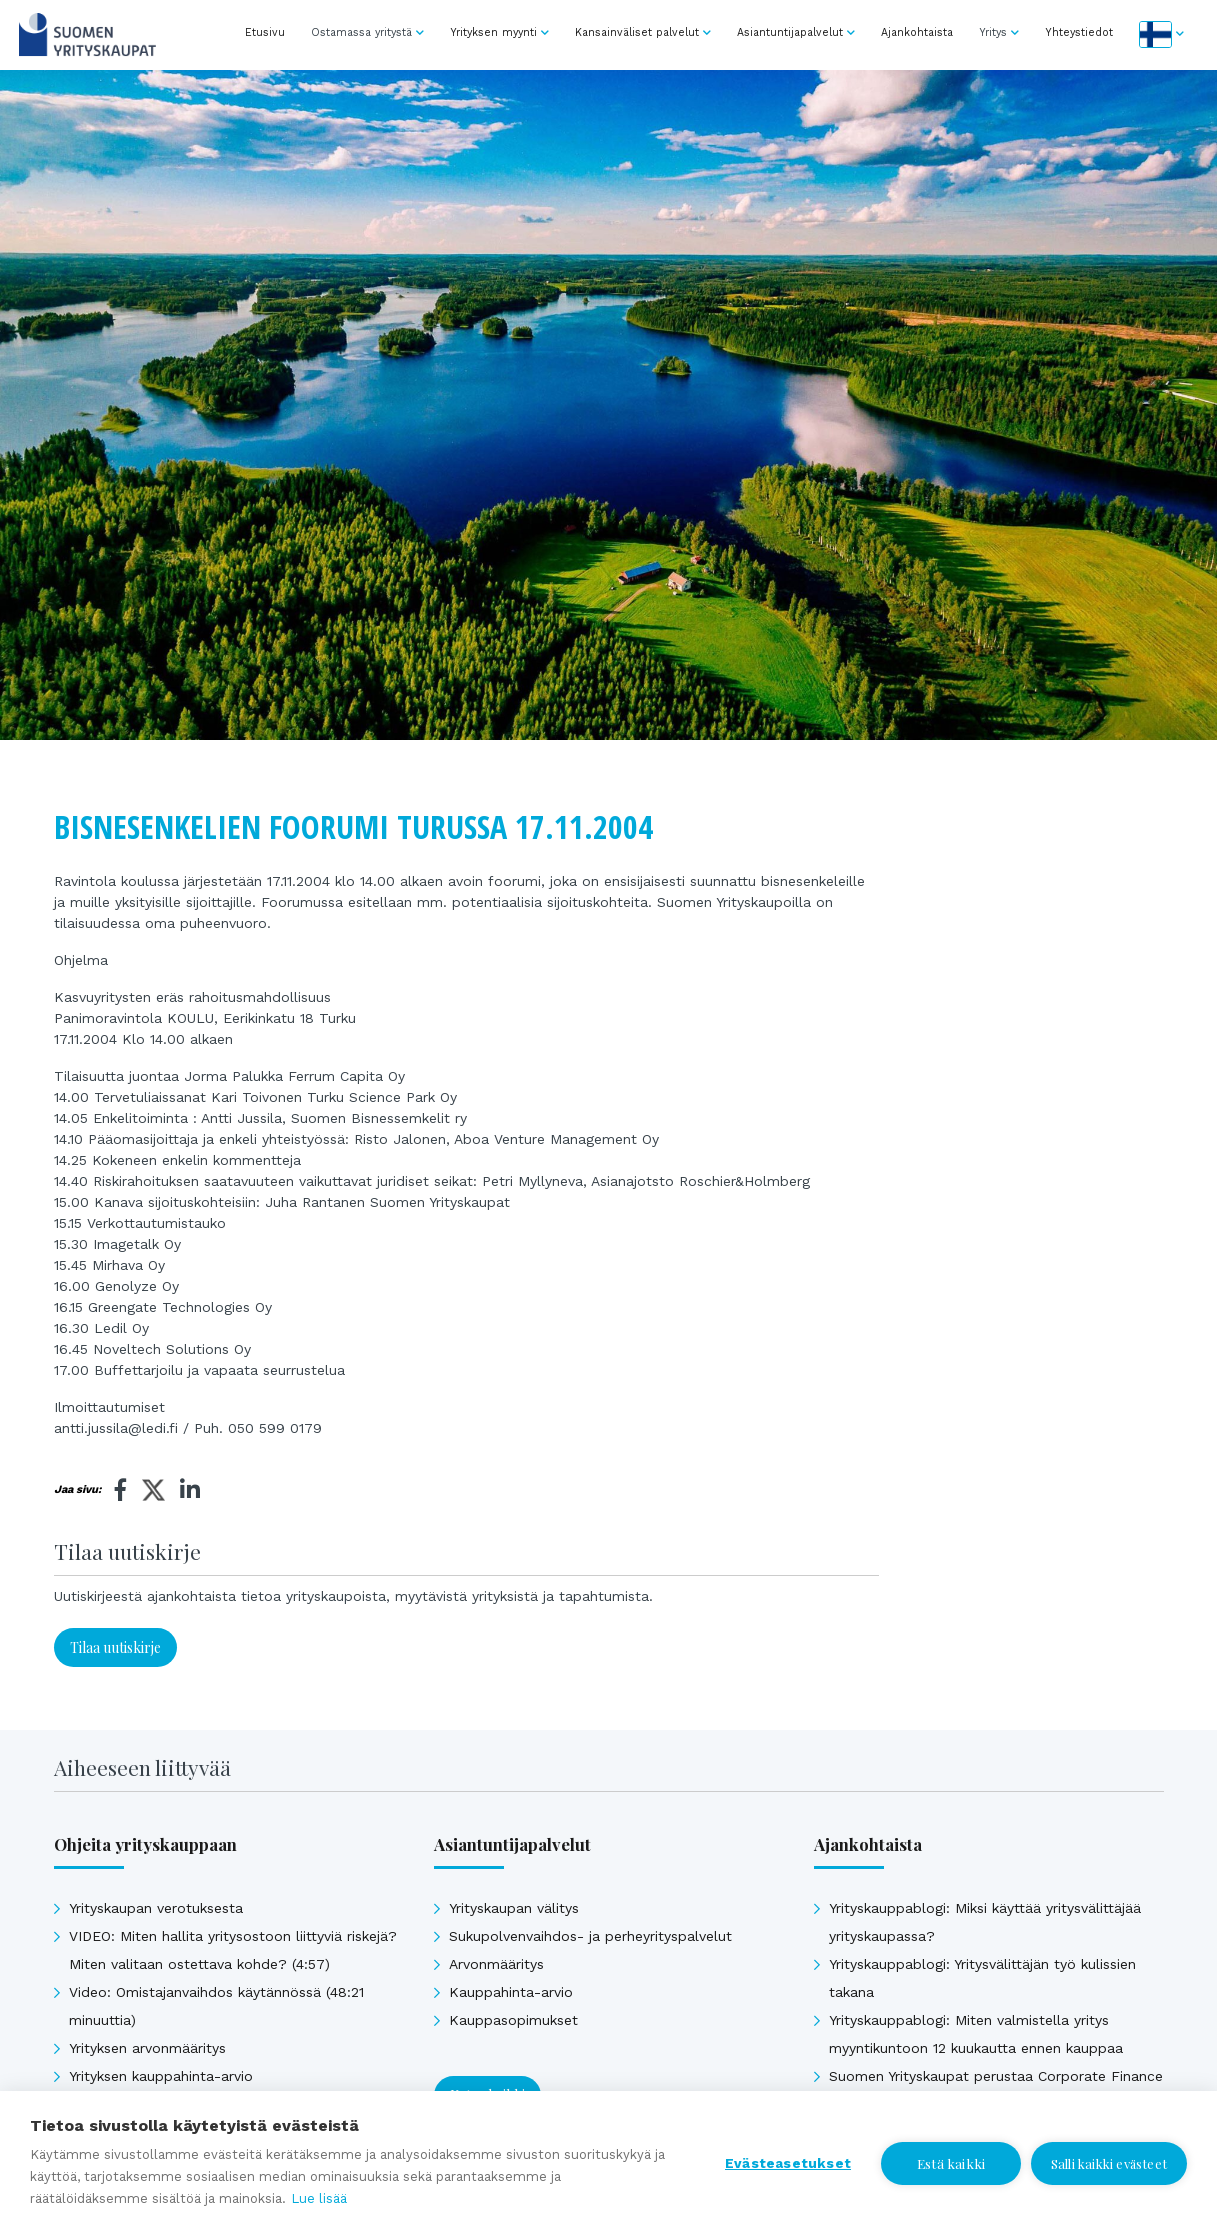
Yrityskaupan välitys (514, 1908)
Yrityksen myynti (493, 32)
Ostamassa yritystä (361, 32)
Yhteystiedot (1079, 32)
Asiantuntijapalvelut (790, 32)
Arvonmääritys (496, 1964)
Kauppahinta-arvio (511, 1992)
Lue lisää (319, 2198)
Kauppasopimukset (513, 2020)
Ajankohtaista (917, 32)
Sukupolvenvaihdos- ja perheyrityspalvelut (590, 1936)
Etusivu (265, 32)
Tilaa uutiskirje (115, 1647)
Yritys (993, 32)
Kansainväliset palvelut (637, 32)
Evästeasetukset (788, 2163)
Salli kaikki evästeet (1109, 2163)
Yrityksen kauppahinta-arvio (161, 2076)
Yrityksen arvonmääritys (147, 2048)
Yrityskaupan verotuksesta (156, 1908)
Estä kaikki (951, 2163)
